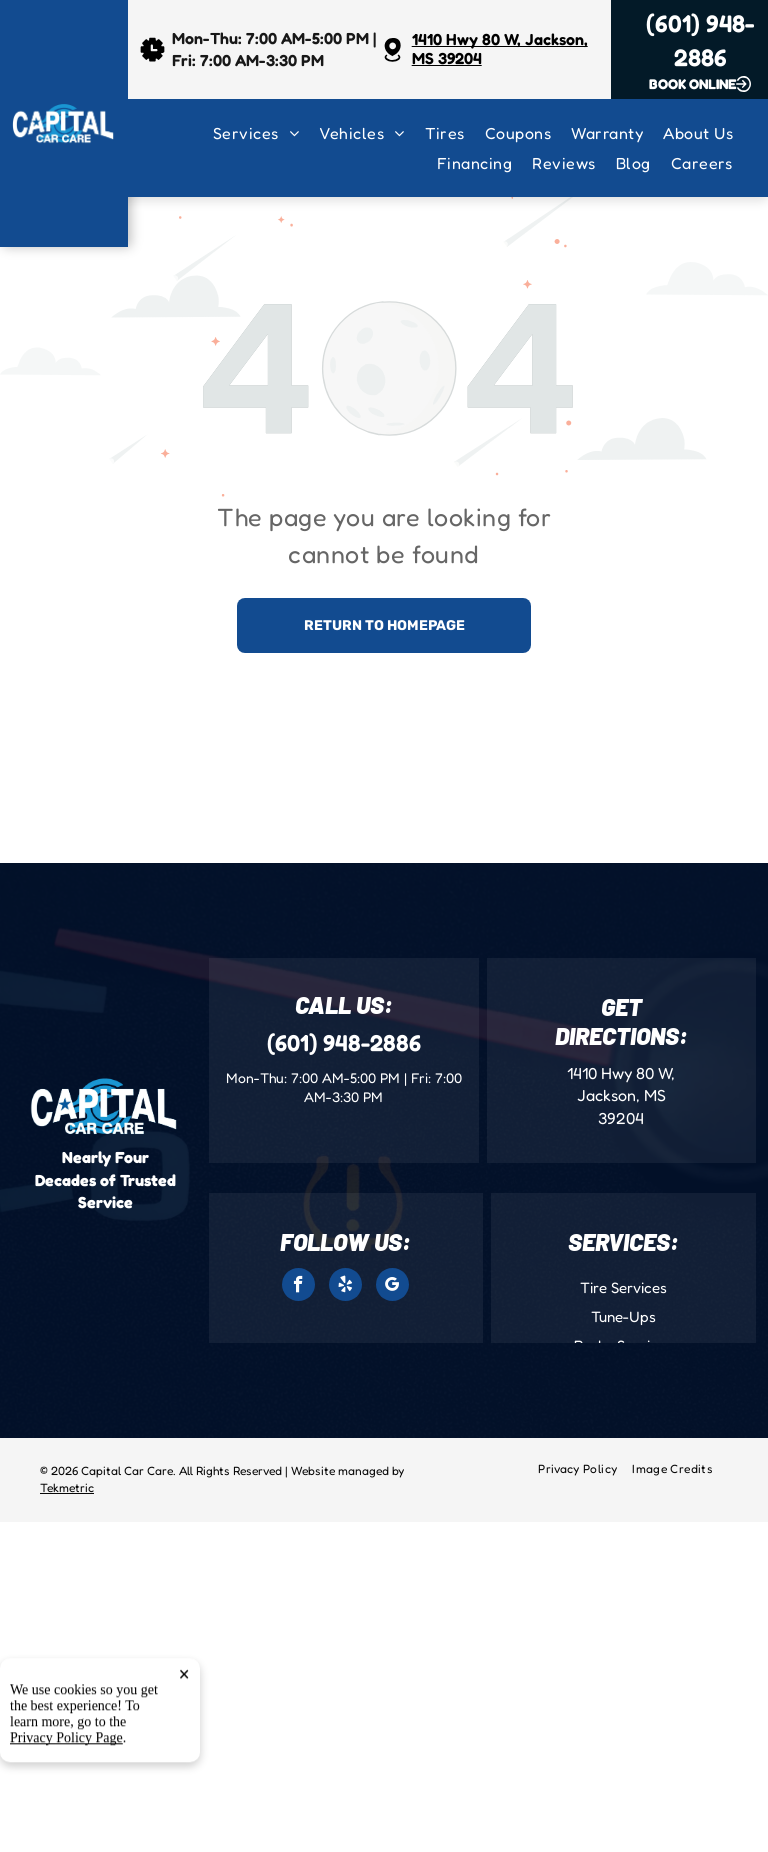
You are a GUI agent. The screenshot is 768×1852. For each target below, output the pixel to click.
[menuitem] (266, 133)
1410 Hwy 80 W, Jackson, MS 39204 (500, 48)
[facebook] (298, 1287)
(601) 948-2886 (344, 1042)
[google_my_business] (392, 1287)
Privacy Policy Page (66, 1828)
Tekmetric (67, 1487)
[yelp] (345, 1287)
